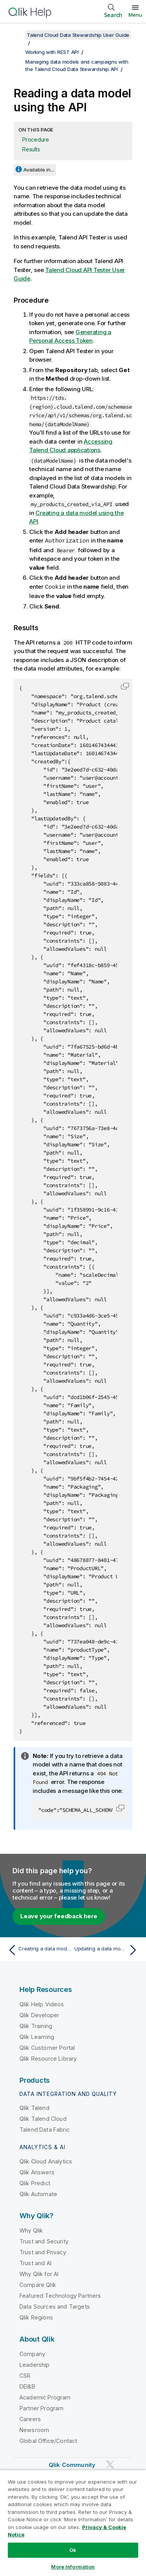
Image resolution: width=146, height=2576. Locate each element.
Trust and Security (44, 2240)
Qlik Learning (36, 2036)
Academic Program (45, 2396)
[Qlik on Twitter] (110, 2464)
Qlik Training (35, 2025)
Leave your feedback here (58, 1915)
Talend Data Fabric (44, 2128)
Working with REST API (52, 52)
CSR (24, 2374)
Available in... (38, 169)
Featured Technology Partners (60, 2295)
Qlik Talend (34, 2107)
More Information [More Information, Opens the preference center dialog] (73, 2567)
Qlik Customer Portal (47, 2047)
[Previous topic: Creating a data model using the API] (39, 1949)
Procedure (35, 139)
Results (31, 149)
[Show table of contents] (15, 35)
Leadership (34, 2364)
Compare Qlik (37, 2284)
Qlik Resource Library (48, 2057)
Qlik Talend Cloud (43, 2118)
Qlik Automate (38, 2193)
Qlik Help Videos (41, 2003)
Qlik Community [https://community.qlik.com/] (72, 2464)
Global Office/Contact (48, 2440)
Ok (72, 2550)
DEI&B (27, 2385)
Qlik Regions (36, 2316)
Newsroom (34, 2429)
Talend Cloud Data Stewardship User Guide (78, 35)
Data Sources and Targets (54, 2305)
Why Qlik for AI (38, 2273)
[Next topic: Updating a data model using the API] (107, 1949)
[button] (125, 685)
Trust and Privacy (42, 2251)
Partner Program (41, 2407)
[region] (73, 2523)
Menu (135, 15)
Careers (30, 2418)
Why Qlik (31, 2229)
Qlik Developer (39, 2014)
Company (32, 2353)
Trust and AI (35, 2262)
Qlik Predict (34, 2182)
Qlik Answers (37, 2171)
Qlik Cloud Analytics (45, 2160)
